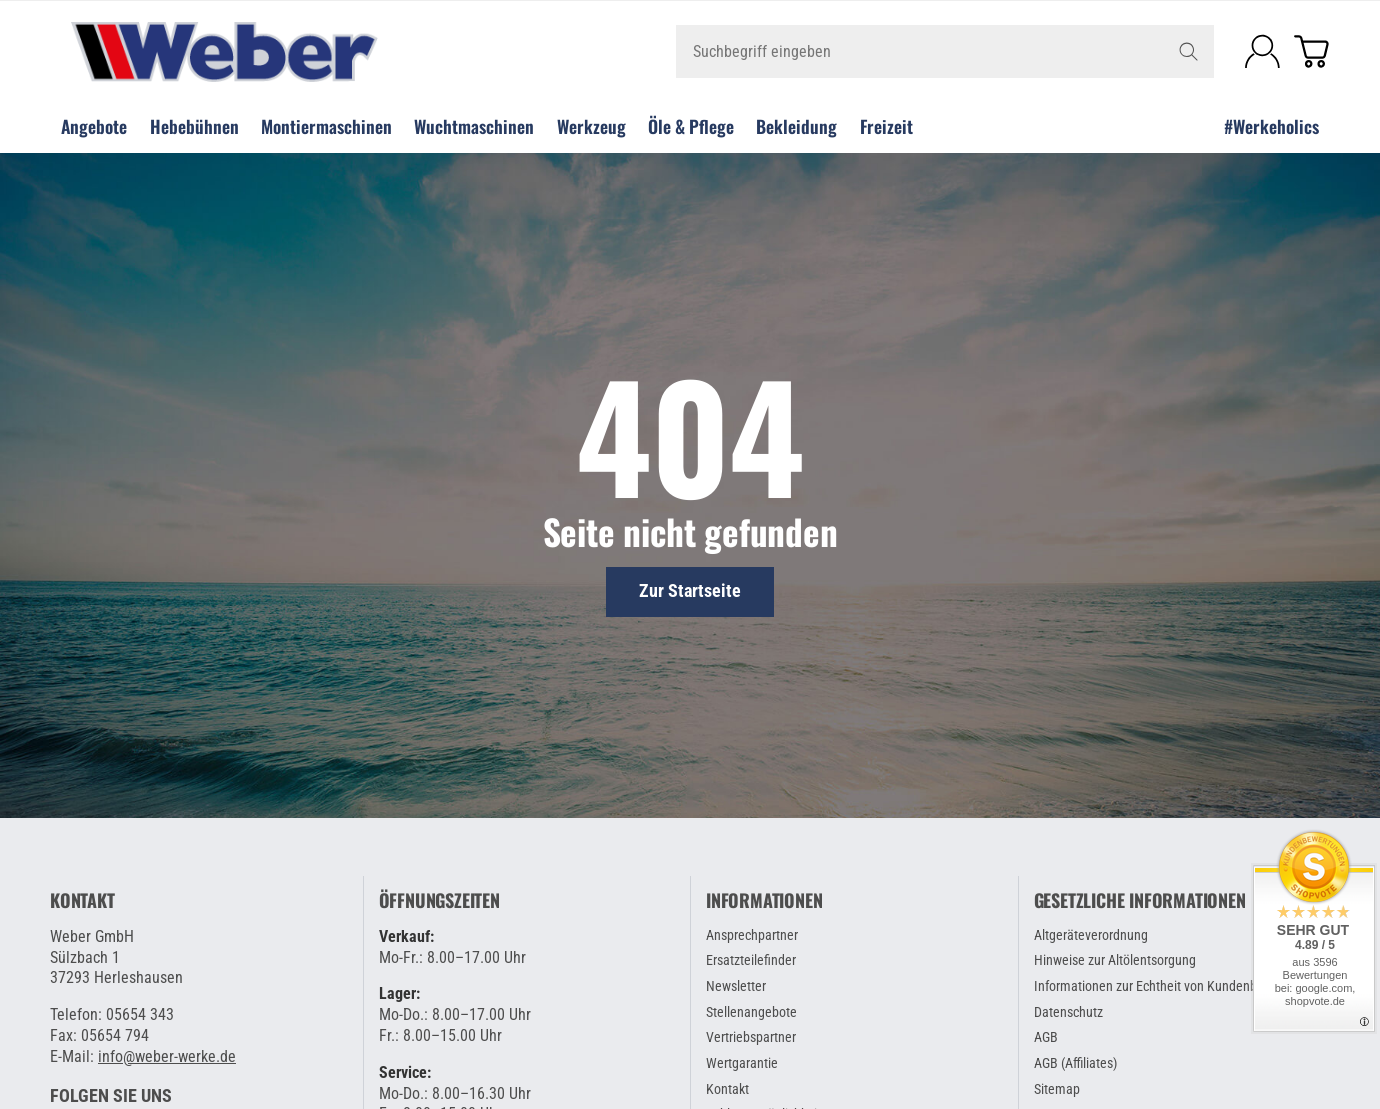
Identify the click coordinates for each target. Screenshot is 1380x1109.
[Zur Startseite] (263, 52)
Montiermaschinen (326, 126)
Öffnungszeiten (439, 901)
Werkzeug (591, 126)
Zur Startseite (690, 591)
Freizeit (886, 126)
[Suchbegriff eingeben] (945, 51)
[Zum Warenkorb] (1311, 51)
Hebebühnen (194, 126)
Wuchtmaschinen (474, 126)
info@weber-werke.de (167, 1056)
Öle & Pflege (691, 126)
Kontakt (82, 901)
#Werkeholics (1271, 126)
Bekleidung (796, 126)
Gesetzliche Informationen (1140, 901)
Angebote (94, 126)
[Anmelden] (1262, 51)
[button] (111, 1095)
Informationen (764, 901)
